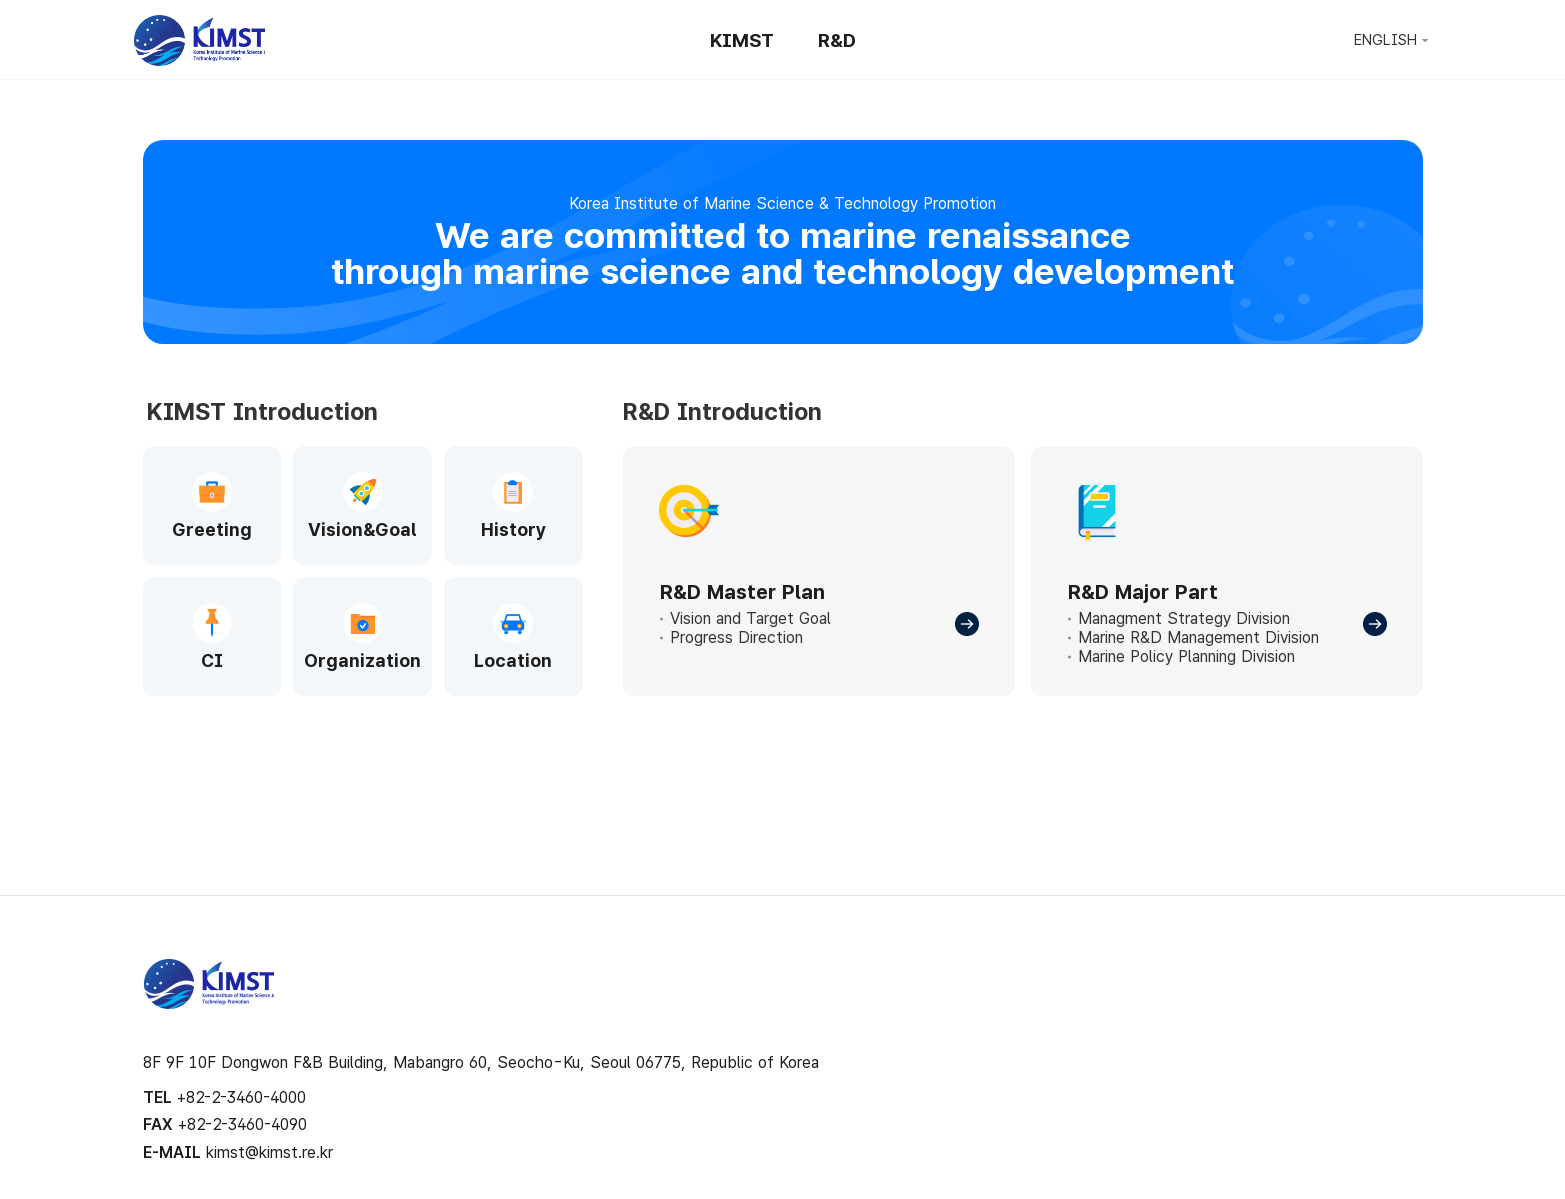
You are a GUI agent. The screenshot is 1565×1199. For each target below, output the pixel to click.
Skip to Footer (783, 0)
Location (513, 660)
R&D (837, 40)
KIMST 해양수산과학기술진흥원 (209, 984)
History (513, 529)
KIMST (199, 40)
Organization (362, 660)
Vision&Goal (362, 529)
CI (212, 660)
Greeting (212, 529)
